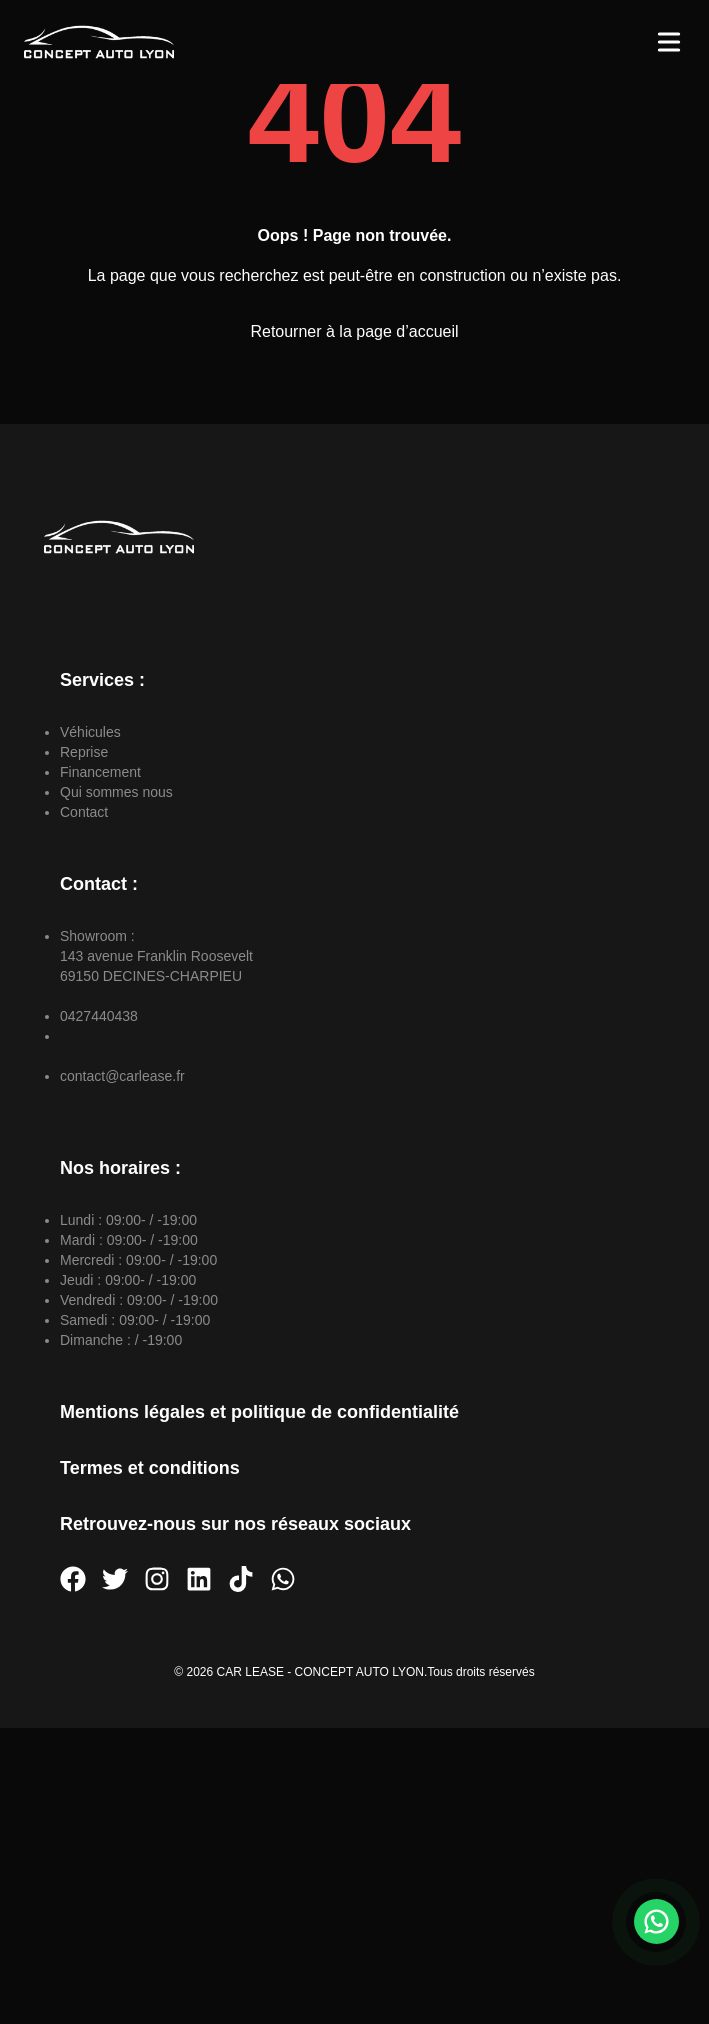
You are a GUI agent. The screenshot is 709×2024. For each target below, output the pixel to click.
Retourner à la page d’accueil (354, 331)
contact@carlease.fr (122, 1076)
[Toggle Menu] (669, 42)
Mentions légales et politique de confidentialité (259, 1412)
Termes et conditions (150, 1468)
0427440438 (99, 1016)
